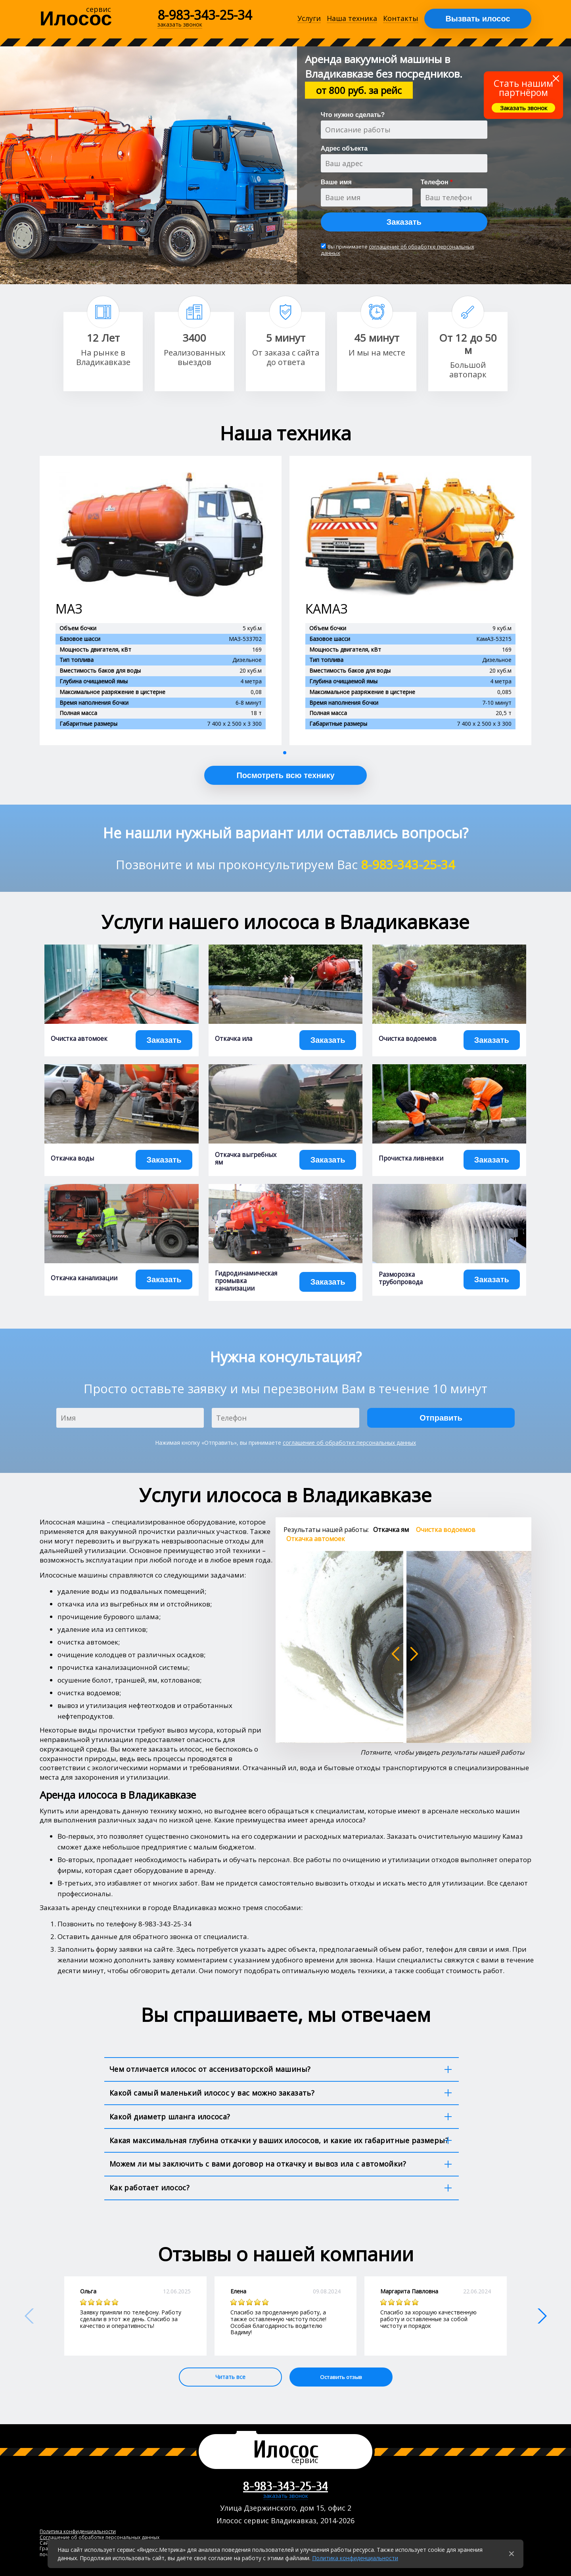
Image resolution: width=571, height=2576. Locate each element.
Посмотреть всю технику (285, 775)
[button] (284, 752)
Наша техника (352, 18)
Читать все (230, 2377)
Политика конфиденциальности (355, 2558)
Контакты (400, 18)
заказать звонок (285, 2496)
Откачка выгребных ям (245, 1158)
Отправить (441, 1417)
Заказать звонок (523, 108)
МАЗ (69, 608)
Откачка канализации (84, 1278)
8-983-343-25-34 (204, 14)
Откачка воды (72, 1158)
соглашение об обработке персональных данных (397, 250)
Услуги (309, 18)
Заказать (404, 222)
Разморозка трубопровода (401, 1278)
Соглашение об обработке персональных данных (99, 2537)
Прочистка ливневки (411, 1158)
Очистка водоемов (408, 1038)
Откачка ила (233, 1038)
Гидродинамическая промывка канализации (246, 1281)
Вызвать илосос (477, 18)
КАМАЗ (326, 608)
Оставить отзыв (341, 2377)
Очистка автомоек (79, 1038)
